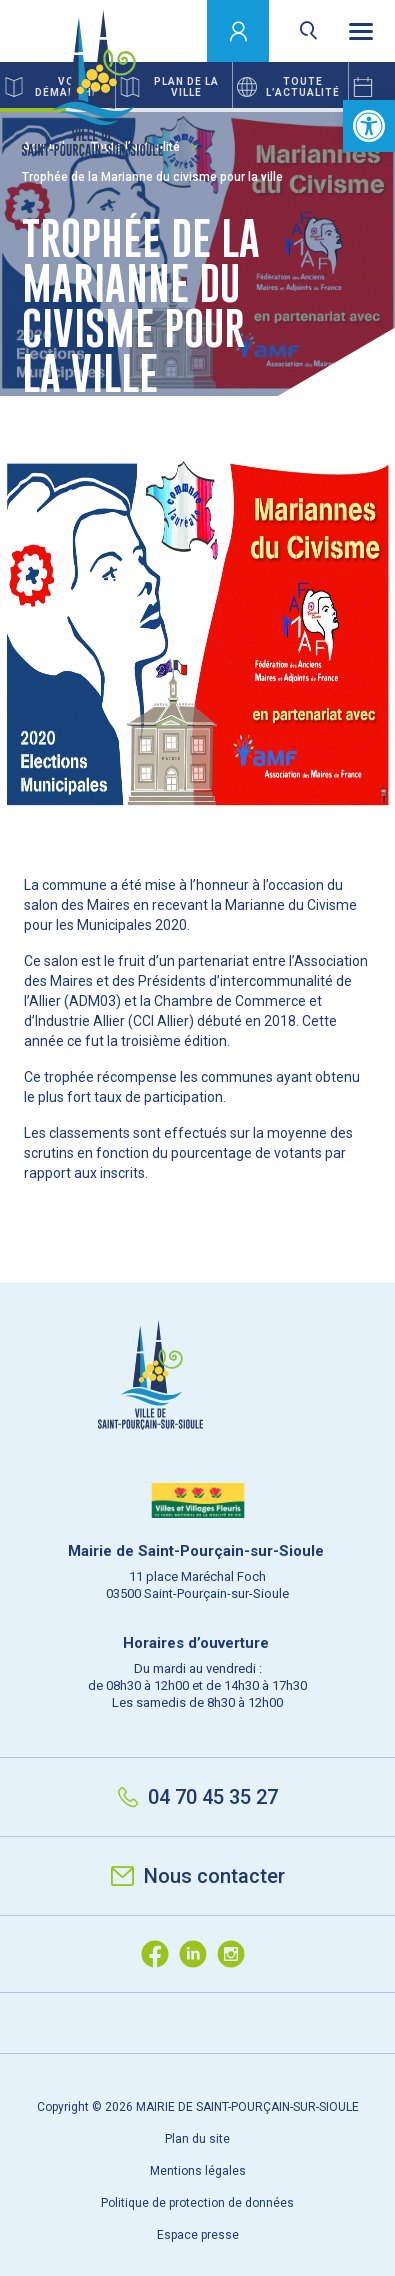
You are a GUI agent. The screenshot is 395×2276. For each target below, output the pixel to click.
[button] (369, 126)
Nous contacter (198, 1876)
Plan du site (197, 2139)
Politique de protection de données (197, 2203)
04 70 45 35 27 (198, 1797)
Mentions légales (198, 2171)
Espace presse (198, 2235)
